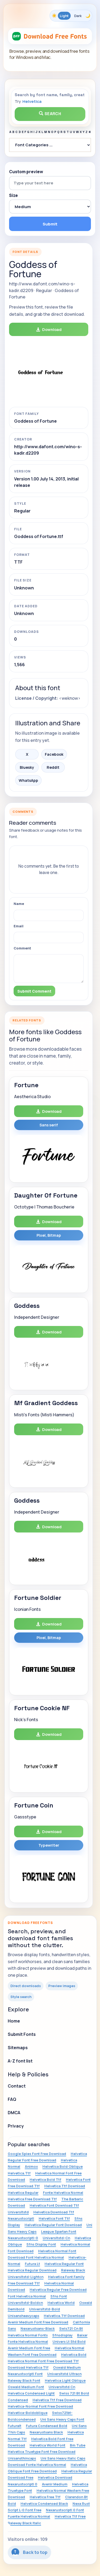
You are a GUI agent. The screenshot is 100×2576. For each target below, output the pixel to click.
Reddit (53, 767)
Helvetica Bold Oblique (62, 2166)
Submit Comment (34, 991)
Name (19, 903)
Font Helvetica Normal (27, 2296)
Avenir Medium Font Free (29, 2348)
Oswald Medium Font (26, 2386)
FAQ (12, 2099)
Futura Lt (32, 2263)
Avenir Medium (54, 2484)
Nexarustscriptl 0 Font (65, 2510)
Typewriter (48, 1845)
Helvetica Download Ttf (53, 2212)
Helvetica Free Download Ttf (32, 2199)
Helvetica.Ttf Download (64, 2315)
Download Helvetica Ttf (28, 2367)
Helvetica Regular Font (64, 2263)
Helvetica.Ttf (19, 2173)
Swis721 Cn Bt (71, 2328)
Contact (17, 2086)
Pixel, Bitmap (49, 1235)
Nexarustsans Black (46, 2432)
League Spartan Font (58, 2231)
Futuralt (14, 2425)
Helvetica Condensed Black (44, 2503)
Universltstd (18, 2212)
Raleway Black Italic (24, 2523)
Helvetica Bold (73, 2354)
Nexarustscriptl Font (25, 2373)
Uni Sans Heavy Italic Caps (63, 2458)
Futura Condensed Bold (46, 2425)
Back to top (29, 2552)
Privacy (16, 2126)
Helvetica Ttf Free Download (57, 2399)
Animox (31, 2166)
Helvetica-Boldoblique (27, 2412)
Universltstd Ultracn (64, 2373)
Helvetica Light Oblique (65, 2380)
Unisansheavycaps (23, 2315)
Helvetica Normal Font (57, 2251)
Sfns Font (58, 2296)
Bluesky (27, 767)
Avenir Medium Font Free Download (38, 2322)
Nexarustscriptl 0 (22, 2484)
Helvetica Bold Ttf (45, 2179)
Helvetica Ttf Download (64, 2185)
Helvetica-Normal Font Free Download (40, 2406)
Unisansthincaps (22, 2458)
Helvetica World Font (47, 2445)
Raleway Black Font (24, 2380)
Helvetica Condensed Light (31, 2393)
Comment (22, 948)
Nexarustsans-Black (38, 2328)
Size (13, 195)
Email (18, 926)
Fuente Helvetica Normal (29, 2516)
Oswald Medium (67, 2367)
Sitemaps (18, 2048)
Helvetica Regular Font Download (53, 2224)
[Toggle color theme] (71, 16)
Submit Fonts (22, 2034)
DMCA (14, 2113)
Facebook (54, 754)
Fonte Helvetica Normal (63, 2192)
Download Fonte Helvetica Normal (37, 2464)
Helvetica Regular (23, 2192)
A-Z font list (20, 2061)
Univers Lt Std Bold (69, 2341)
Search (50, 113)
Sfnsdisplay (62, 2335)
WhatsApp (28, 780)
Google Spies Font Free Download (37, 2153)
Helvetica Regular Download (32, 2270)
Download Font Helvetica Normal (36, 2257)
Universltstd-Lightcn (25, 2276)
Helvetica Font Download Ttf (54, 2205)
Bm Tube (77, 2445)
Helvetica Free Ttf (45, 2496)
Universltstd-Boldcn (25, 2302)
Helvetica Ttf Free (70, 2516)
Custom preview (26, 171)
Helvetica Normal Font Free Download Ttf (43, 2361)
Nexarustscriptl (21, 2218)
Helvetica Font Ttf (54, 2218)
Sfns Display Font (41, 2244)
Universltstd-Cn (56, 2237)
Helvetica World (61, 2302)
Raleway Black (73, 2270)
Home (14, 2021)
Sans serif (48, 1124)
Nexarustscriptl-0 (23, 2237)
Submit (50, 224)
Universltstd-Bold (44, 2309)
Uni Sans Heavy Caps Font (62, 2419)
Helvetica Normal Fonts (28, 2335)
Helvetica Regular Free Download (58, 2289)
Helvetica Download (55, 2477)
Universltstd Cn (62, 2386)
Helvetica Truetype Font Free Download (41, 2451)
